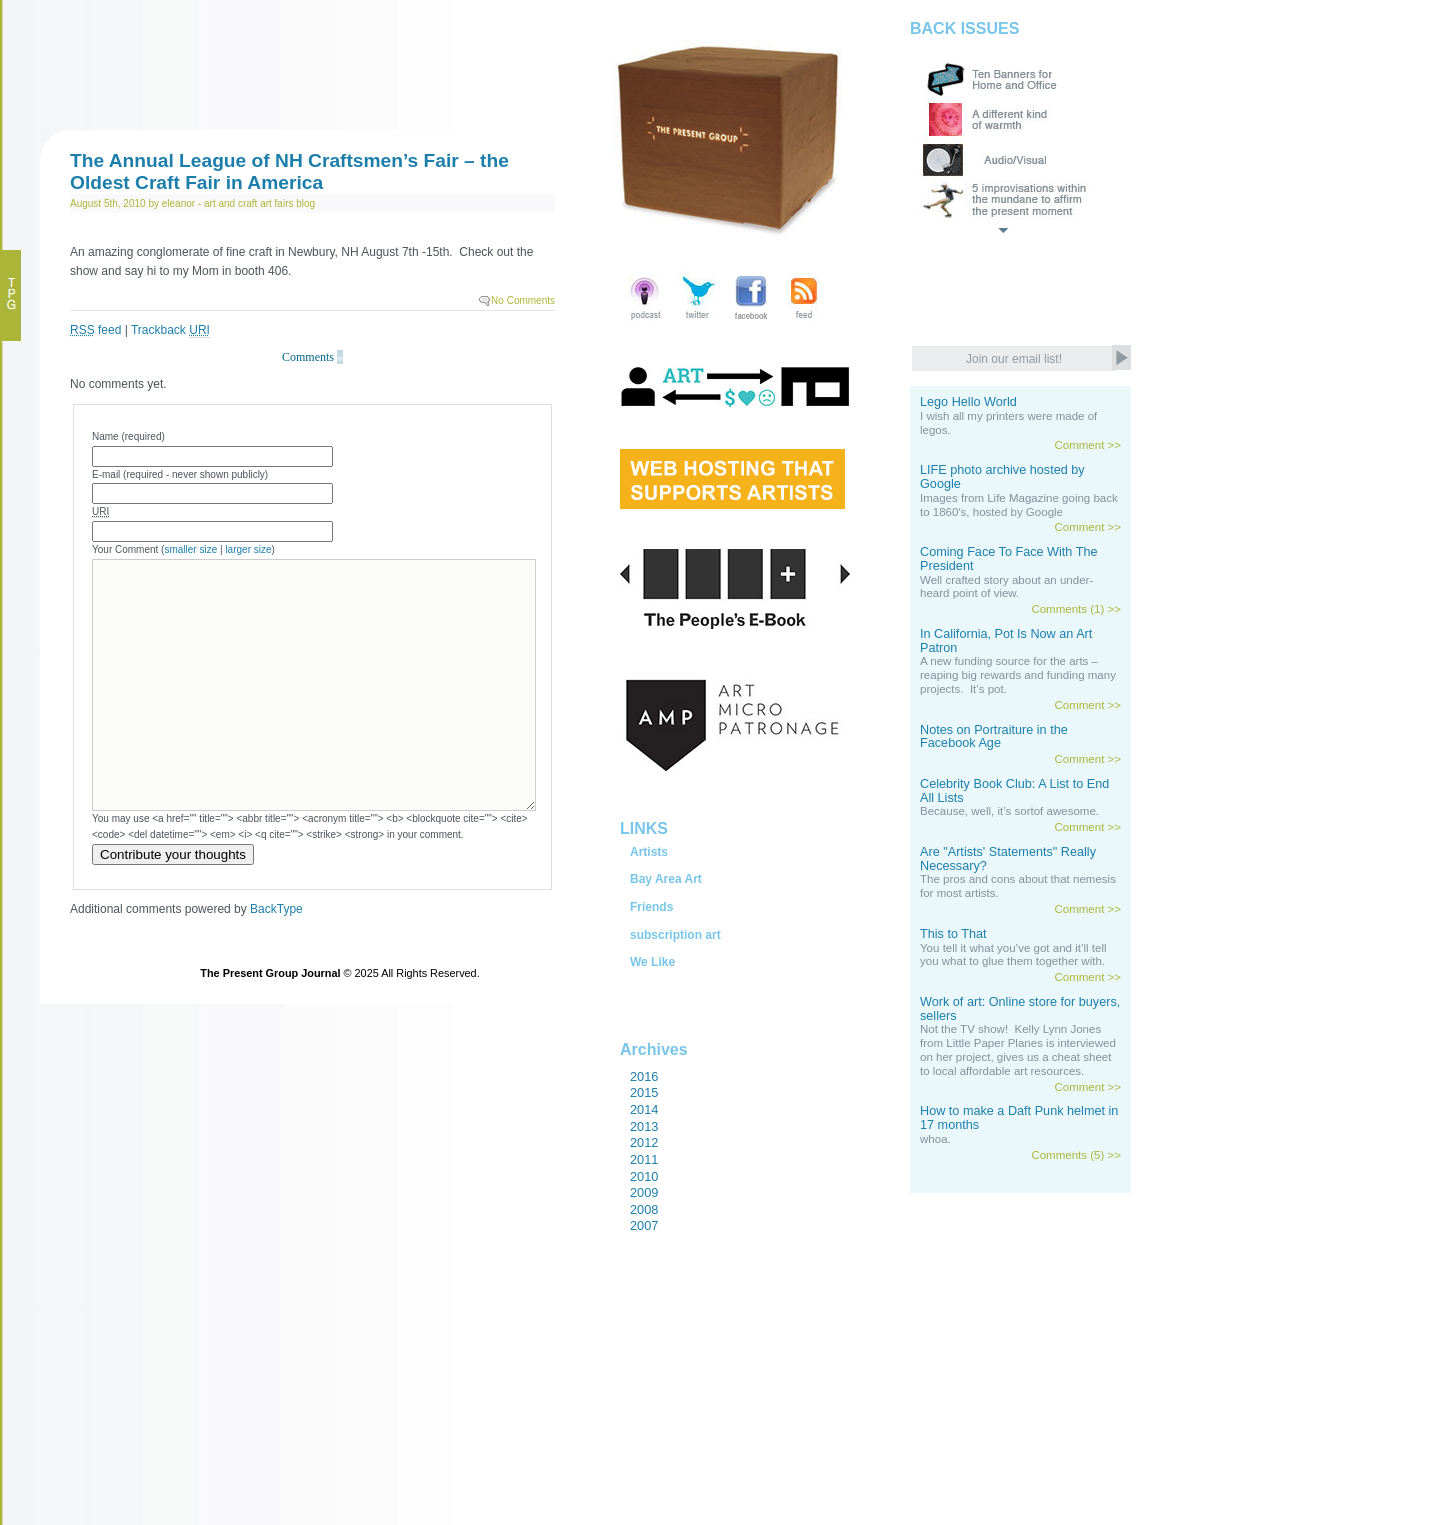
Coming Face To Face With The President (1009, 559)
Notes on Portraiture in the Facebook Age (994, 737)
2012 (644, 1142)
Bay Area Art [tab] (666, 879)
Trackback (170, 330)
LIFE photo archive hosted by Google (1002, 477)
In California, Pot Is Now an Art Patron (1006, 641)
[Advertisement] (710, 1425)
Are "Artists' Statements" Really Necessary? (1008, 859)
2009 (644, 1192)
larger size (248, 549)
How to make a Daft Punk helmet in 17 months (1019, 1118)
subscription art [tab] (675, 935)
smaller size (190, 549)
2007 (644, 1225)
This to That (953, 934)
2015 (644, 1092)
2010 (644, 1176)
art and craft (230, 203)
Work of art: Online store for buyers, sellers (1020, 1009)
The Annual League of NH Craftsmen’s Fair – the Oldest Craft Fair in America (289, 171)
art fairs (276, 203)
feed (95, 330)
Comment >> (1087, 445)
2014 (644, 1109)
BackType (276, 909)
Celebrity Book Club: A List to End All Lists (1014, 791)
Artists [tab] (649, 852)
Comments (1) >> (1076, 609)
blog (305, 203)
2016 (644, 1076)
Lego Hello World (968, 402)
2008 (644, 1209)
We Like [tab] (652, 962)
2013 (644, 1126)
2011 (644, 1159)
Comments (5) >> (1076, 1155)
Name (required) (128, 436)
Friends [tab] (651, 907)
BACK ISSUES (964, 28)
